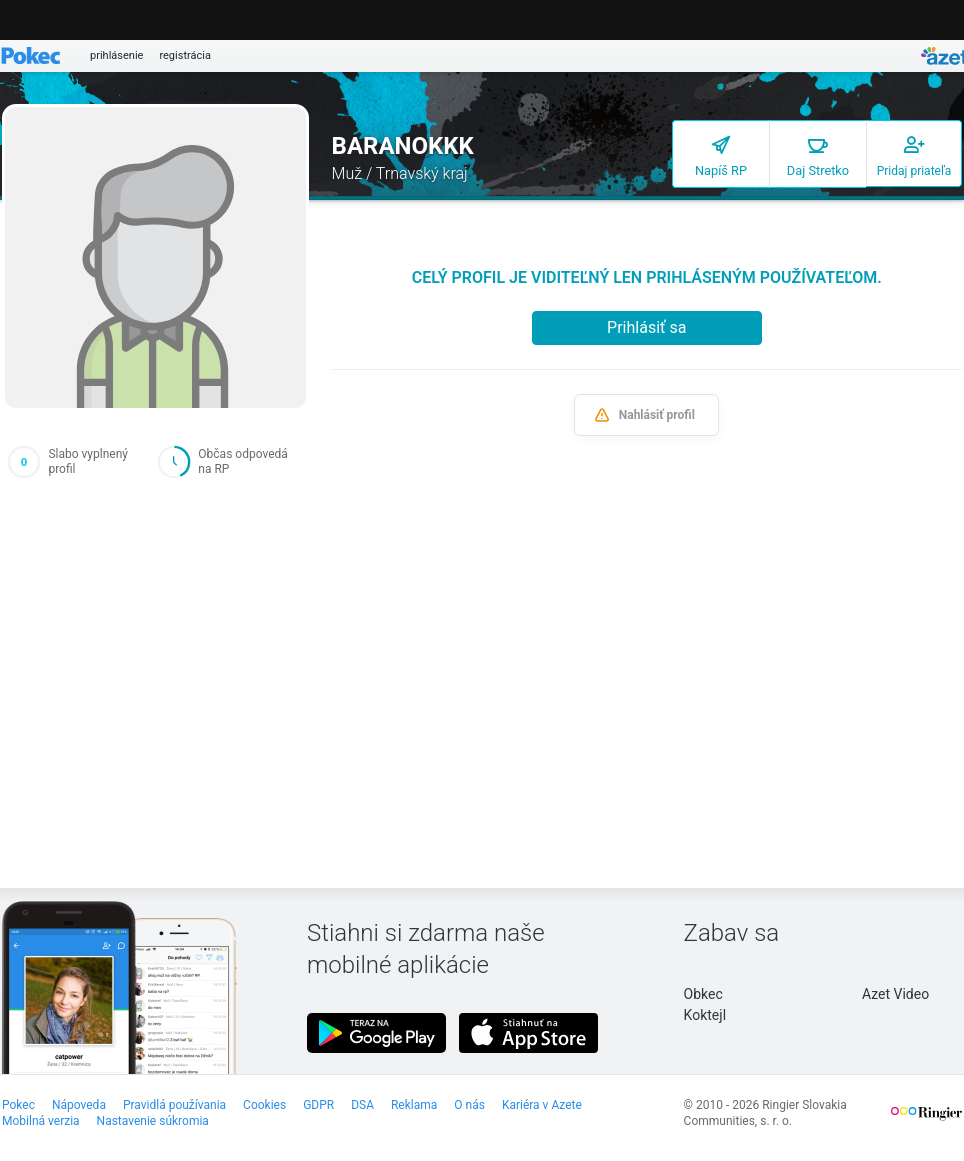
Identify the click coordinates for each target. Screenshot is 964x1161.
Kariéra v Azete (542, 1105)
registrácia (185, 55)
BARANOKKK (403, 146)
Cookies (264, 1105)
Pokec (18, 1105)
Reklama (414, 1105)
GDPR (318, 1105)
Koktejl (705, 1015)
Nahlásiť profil (657, 415)
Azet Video (895, 994)
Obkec (703, 994)
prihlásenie (116, 55)
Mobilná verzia (41, 1121)
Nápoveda (79, 1105)
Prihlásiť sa (646, 327)
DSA (362, 1105)
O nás (469, 1105)
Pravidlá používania (174, 1105)
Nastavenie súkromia (153, 1121)
